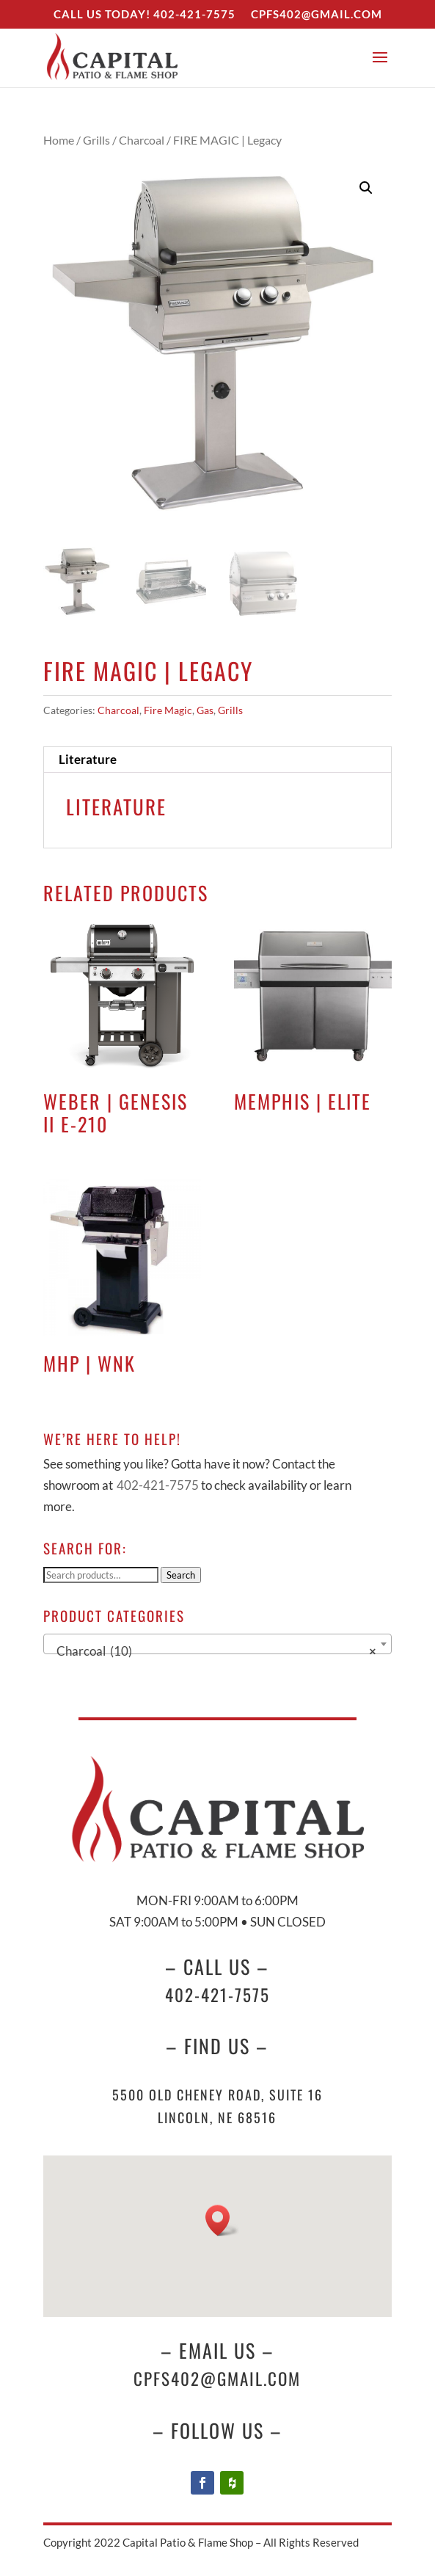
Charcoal (141, 140)
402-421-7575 (194, 14)
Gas (205, 710)
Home (58, 140)
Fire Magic (168, 710)
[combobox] (217, 1644)
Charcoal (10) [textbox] (213, 1651)
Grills (96, 140)
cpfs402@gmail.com (217, 2378)
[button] (366, 188)
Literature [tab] (88, 759)
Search (181, 1575)
